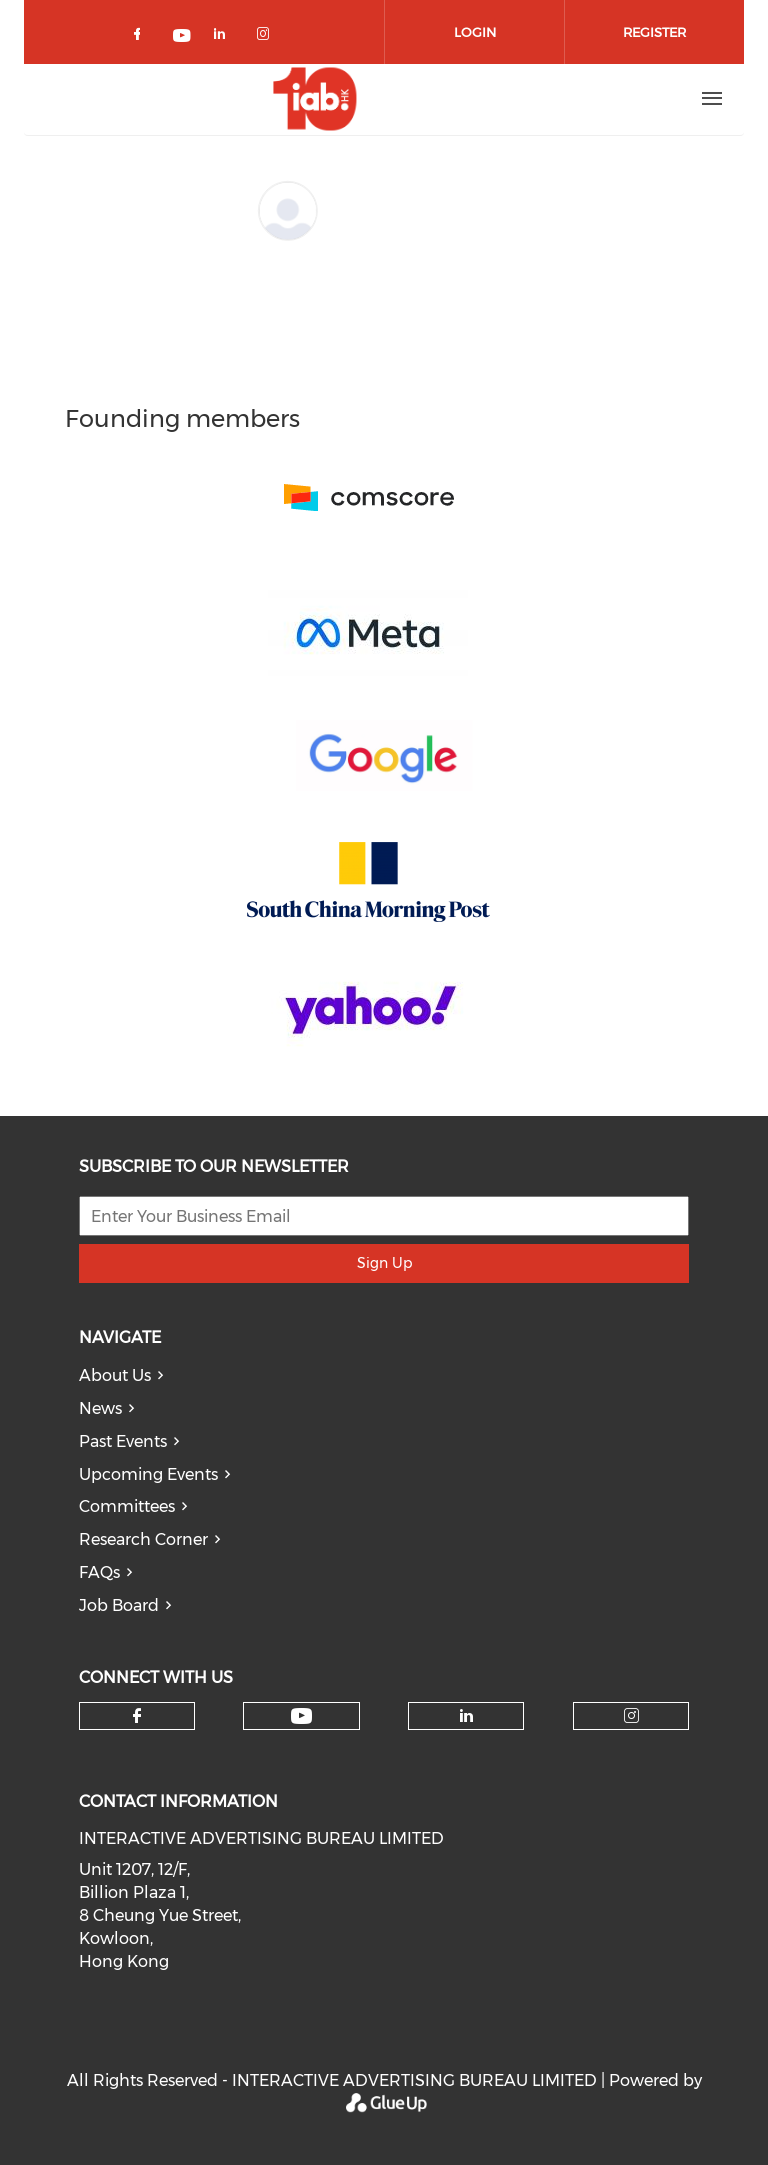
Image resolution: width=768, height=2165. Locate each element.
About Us (115, 1375)
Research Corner (143, 1539)
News (100, 1408)
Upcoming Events (148, 1474)
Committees (127, 1506)
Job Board (119, 1605)
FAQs (99, 1572)
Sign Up (384, 1263)
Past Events (123, 1441)
